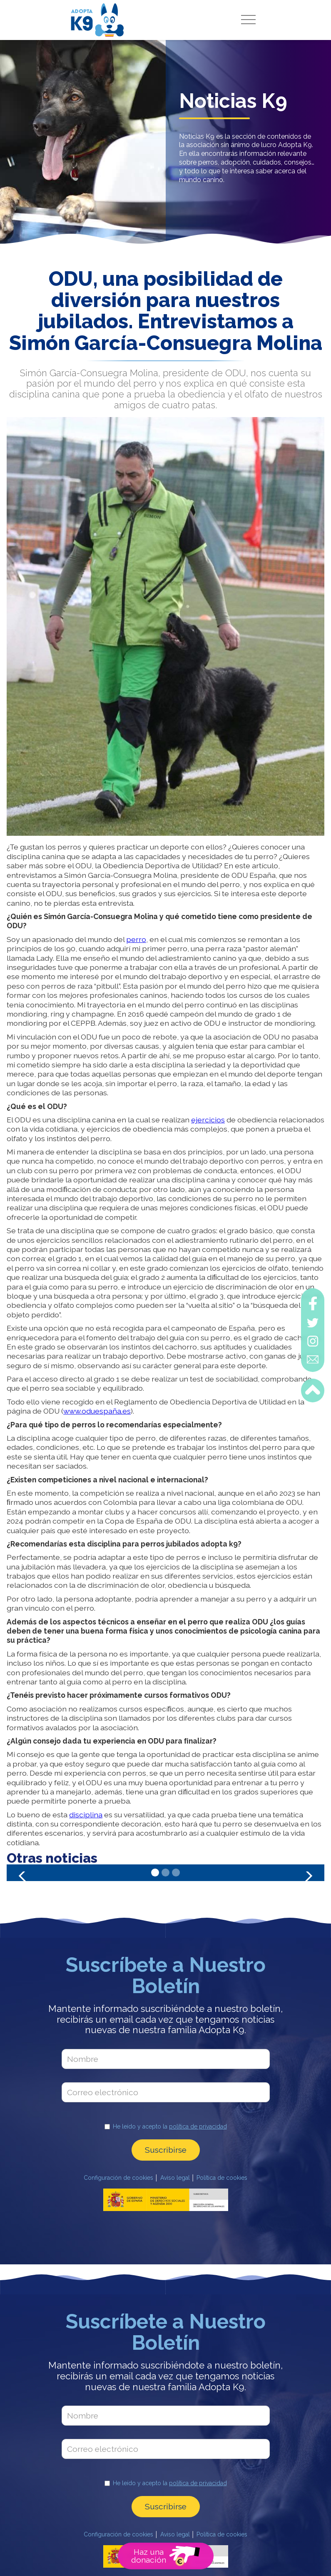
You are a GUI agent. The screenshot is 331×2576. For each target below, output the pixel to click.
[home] (96, 20)
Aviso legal (175, 2177)
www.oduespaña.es (97, 1411)
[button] (248, 19)
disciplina (85, 1814)
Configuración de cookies (118, 2177)
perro (136, 939)
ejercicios (208, 1119)
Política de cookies (222, 2177)
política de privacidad (198, 2126)
